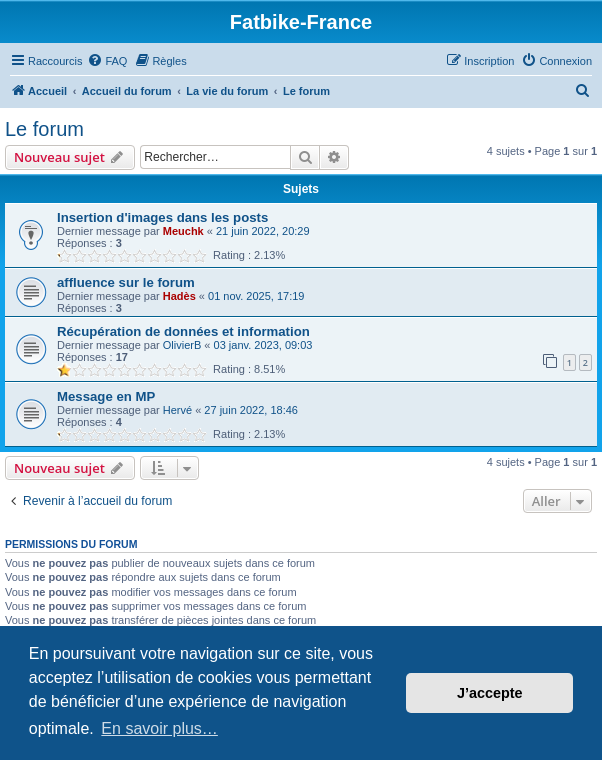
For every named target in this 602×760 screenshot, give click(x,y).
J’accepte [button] (490, 693)
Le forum (44, 129)
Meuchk (183, 231)
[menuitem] (107, 61)
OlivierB (182, 345)
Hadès (179, 296)
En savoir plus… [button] (159, 728)
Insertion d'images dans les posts (162, 217)
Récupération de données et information (183, 331)
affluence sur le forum (126, 282)
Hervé (177, 410)
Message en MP (106, 396)
